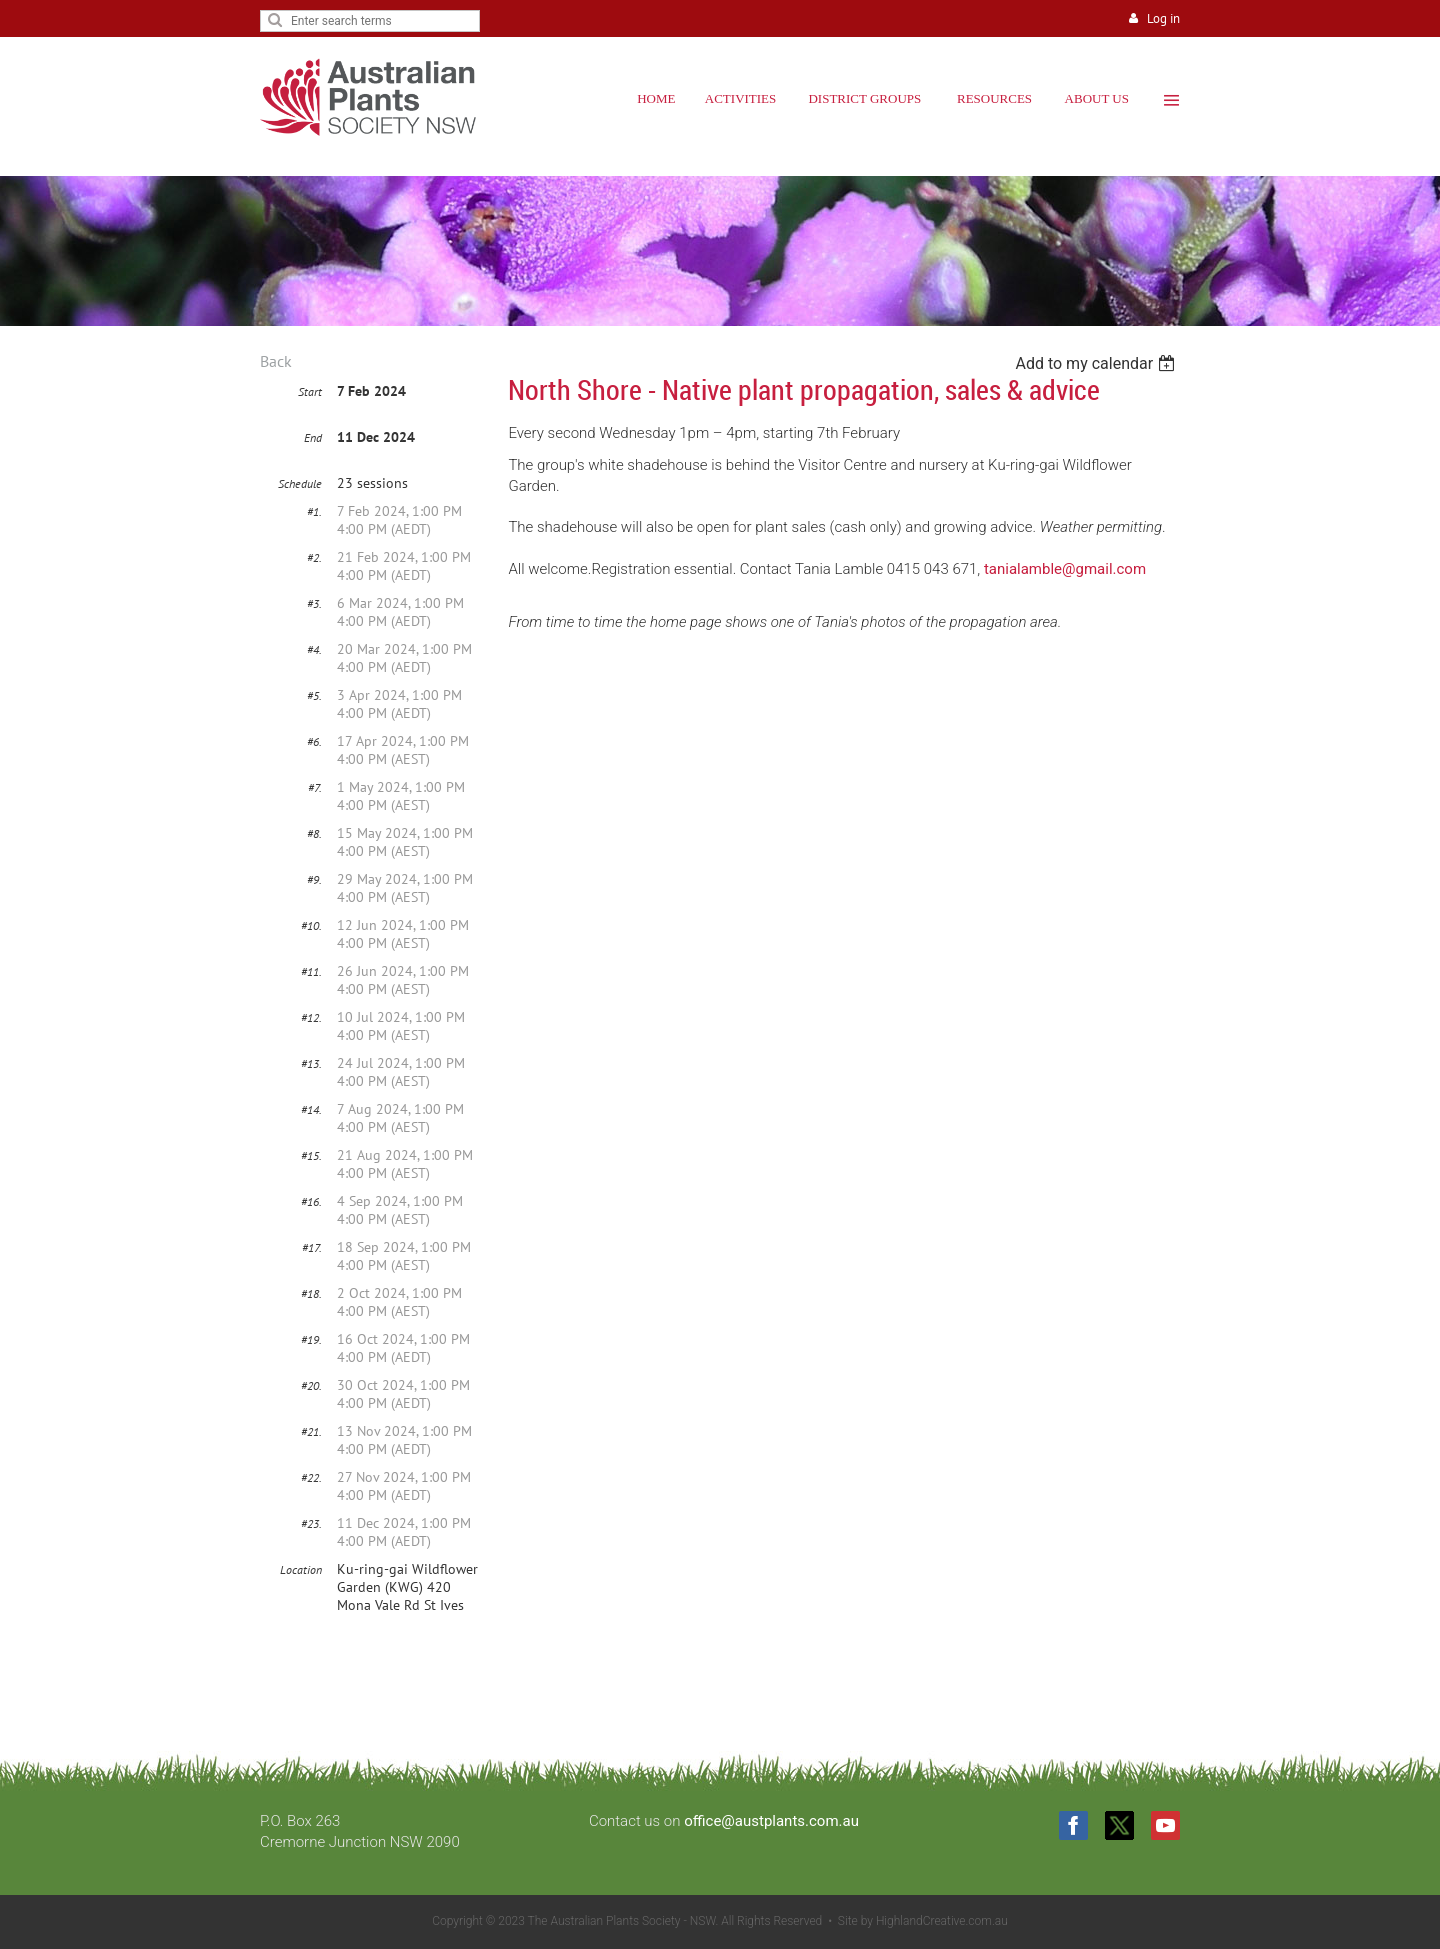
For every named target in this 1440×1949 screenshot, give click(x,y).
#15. (311, 1155)
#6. (314, 741)
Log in (1163, 18)
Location (301, 1569)
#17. (312, 1247)
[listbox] (1097, 363)
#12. (311, 1017)
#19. (311, 1339)
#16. (311, 1201)
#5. (314, 695)
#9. (314, 879)
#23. (311, 1523)
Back (276, 361)
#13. (311, 1063)
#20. (311, 1385)
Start (310, 391)
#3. (314, 603)
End (313, 437)
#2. (314, 557)
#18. (311, 1293)
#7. (315, 787)
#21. (311, 1431)
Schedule (300, 483)
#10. (311, 925)
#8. (314, 833)
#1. (314, 511)
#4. (314, 649)
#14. (311, 1109)
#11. (311, 971)
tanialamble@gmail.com (1065, 569)
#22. (311, 1477)
